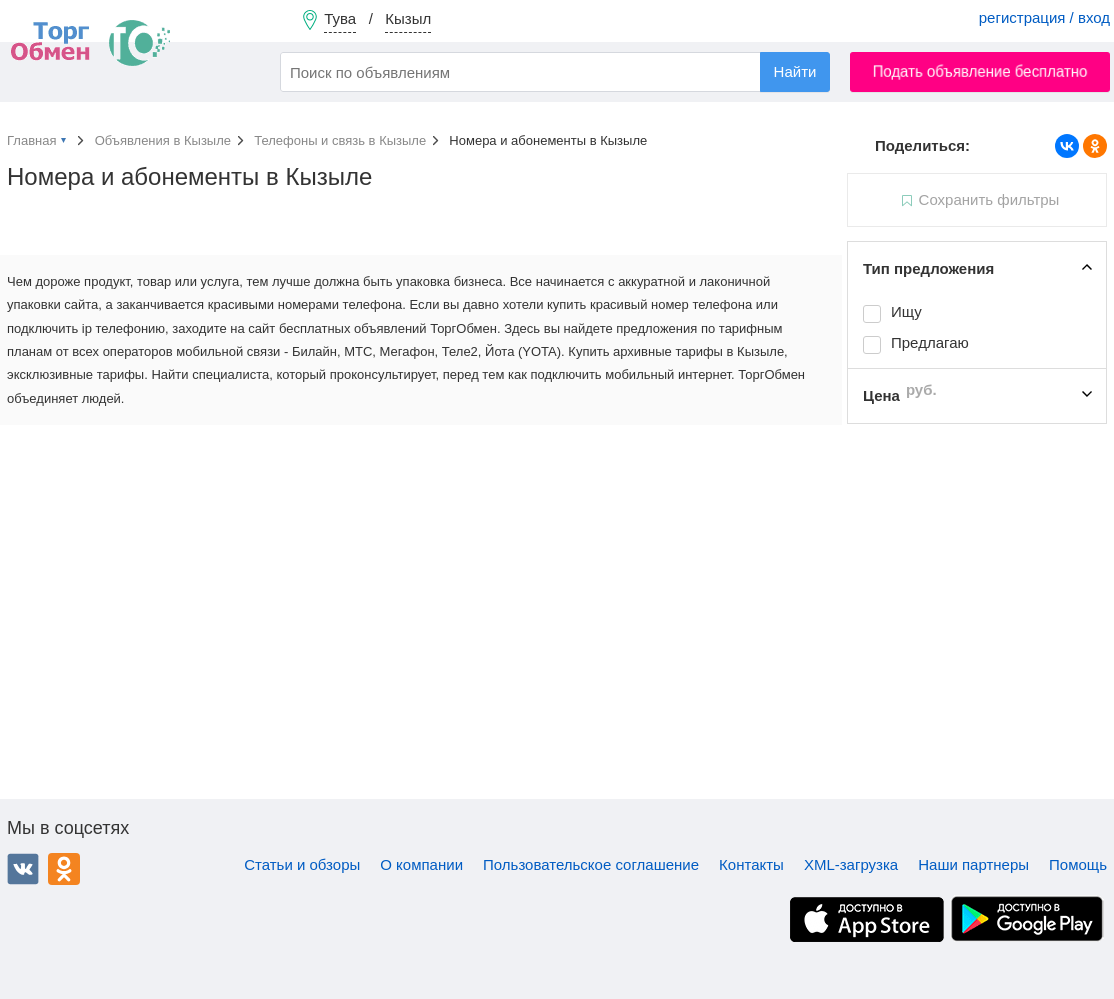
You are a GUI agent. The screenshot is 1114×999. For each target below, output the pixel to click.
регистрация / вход (1044, 17)
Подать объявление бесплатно (980, 71)
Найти (795, 71)
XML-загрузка (851, 864)
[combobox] (555, 72)
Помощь (1078, 864)
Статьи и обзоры (302, 864)
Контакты (751, 864)
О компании (421, 864)
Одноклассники (64, 869)
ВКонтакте (23, 869)
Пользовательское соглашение (591, 864)
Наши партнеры (973, 864)
